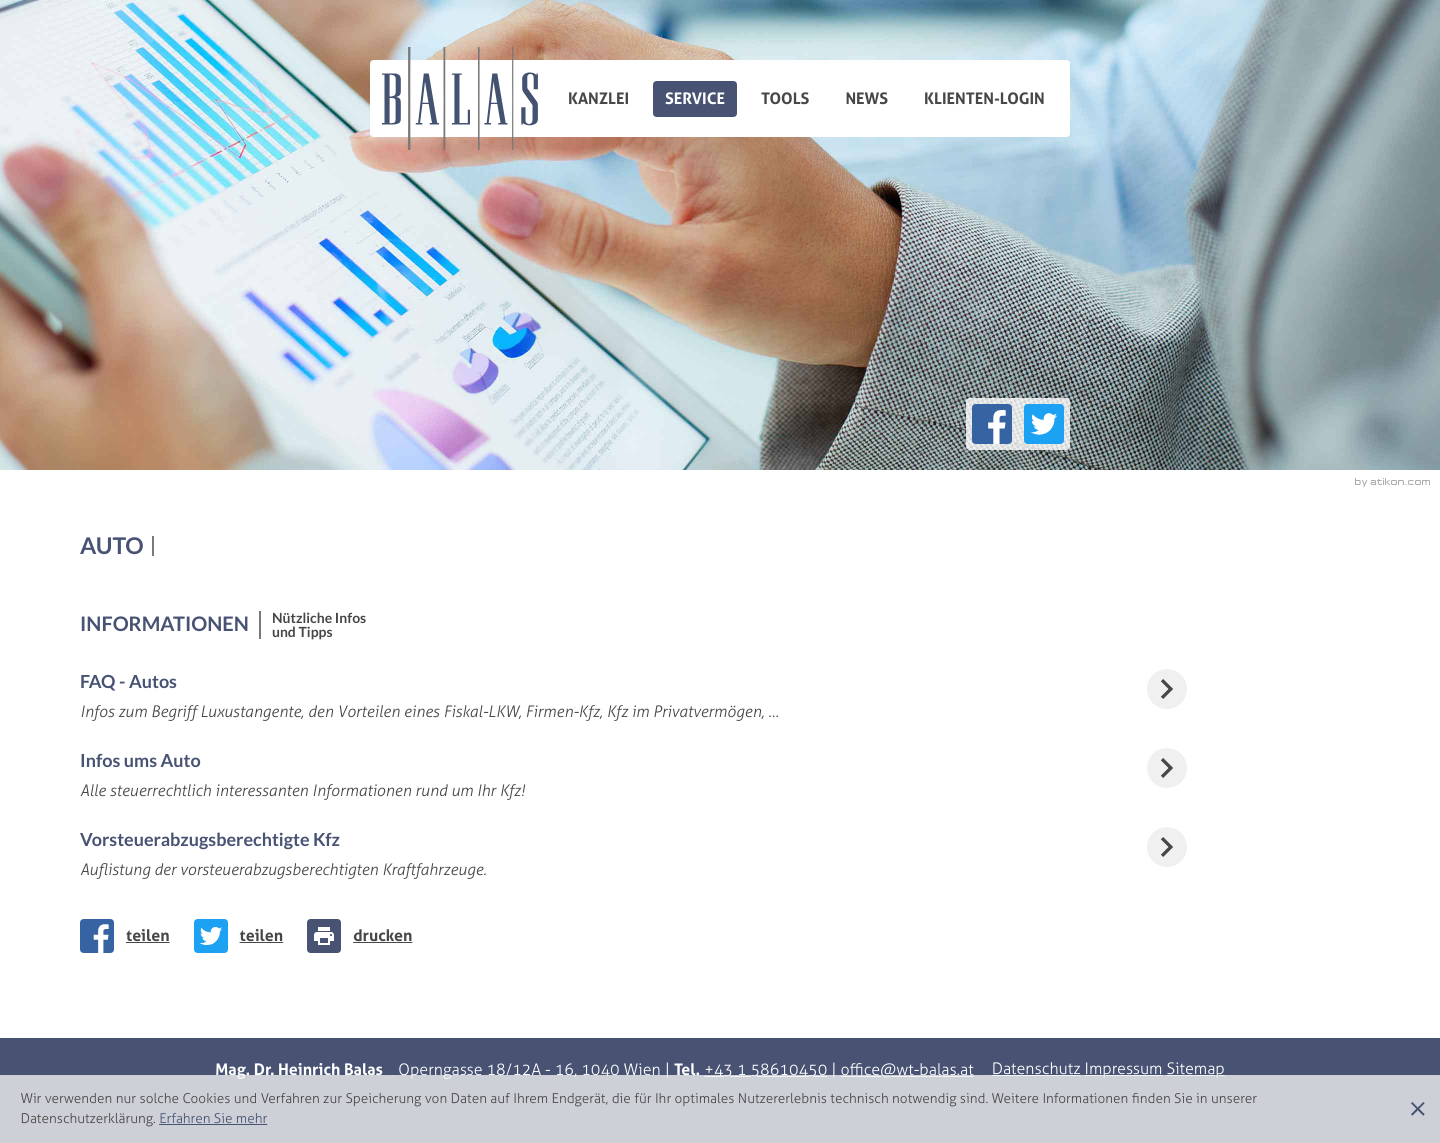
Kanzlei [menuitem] (598, 99)
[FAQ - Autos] (720, 696)
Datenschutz (1036, 1069)
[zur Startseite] (460, 98)
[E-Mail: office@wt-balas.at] (907, 1070)
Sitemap (1195, 1069)
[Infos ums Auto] (720, 775)
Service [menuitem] (695, 99)
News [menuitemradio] (866, 99)
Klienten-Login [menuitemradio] (984, 99)
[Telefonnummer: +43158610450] (765, 1070)
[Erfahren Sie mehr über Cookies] (213, 1118)
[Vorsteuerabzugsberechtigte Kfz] (720, 854)
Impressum (1124, 1069)
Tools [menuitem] (785, 99)
